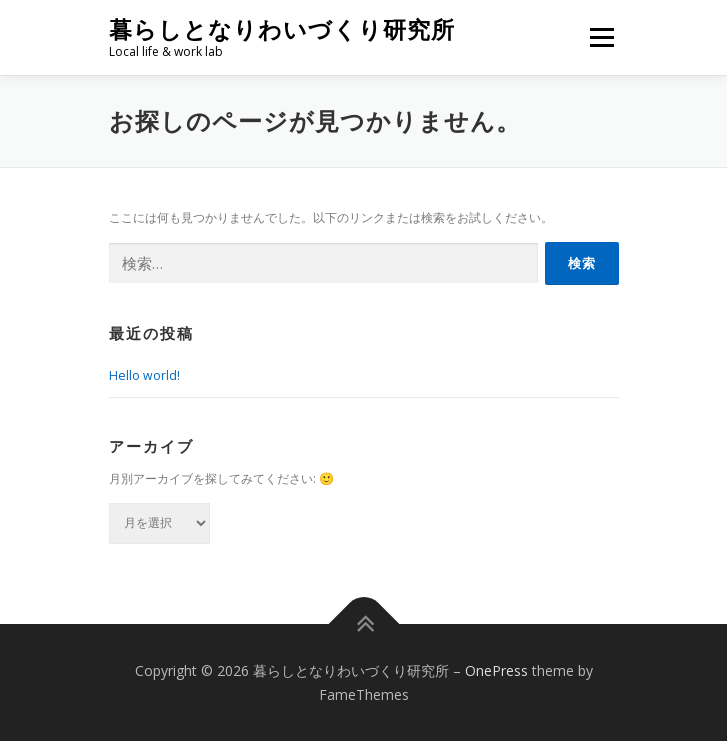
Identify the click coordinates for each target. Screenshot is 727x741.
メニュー (601, 37)
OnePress (496, 670)
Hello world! (144, 375)
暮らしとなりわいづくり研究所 (282, 29)
